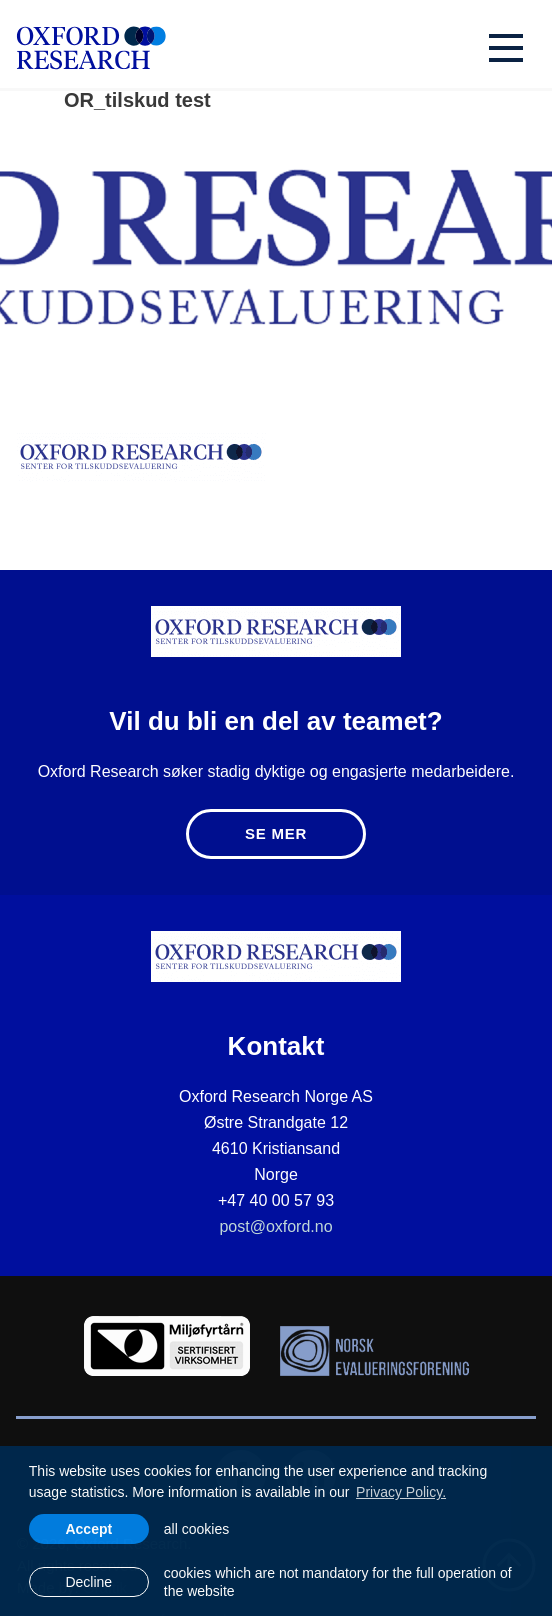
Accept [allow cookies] (88, 1529)
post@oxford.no (275, 1226)
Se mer (276, 833)
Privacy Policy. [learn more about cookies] (401, 1492)
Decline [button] (88, 1582)
